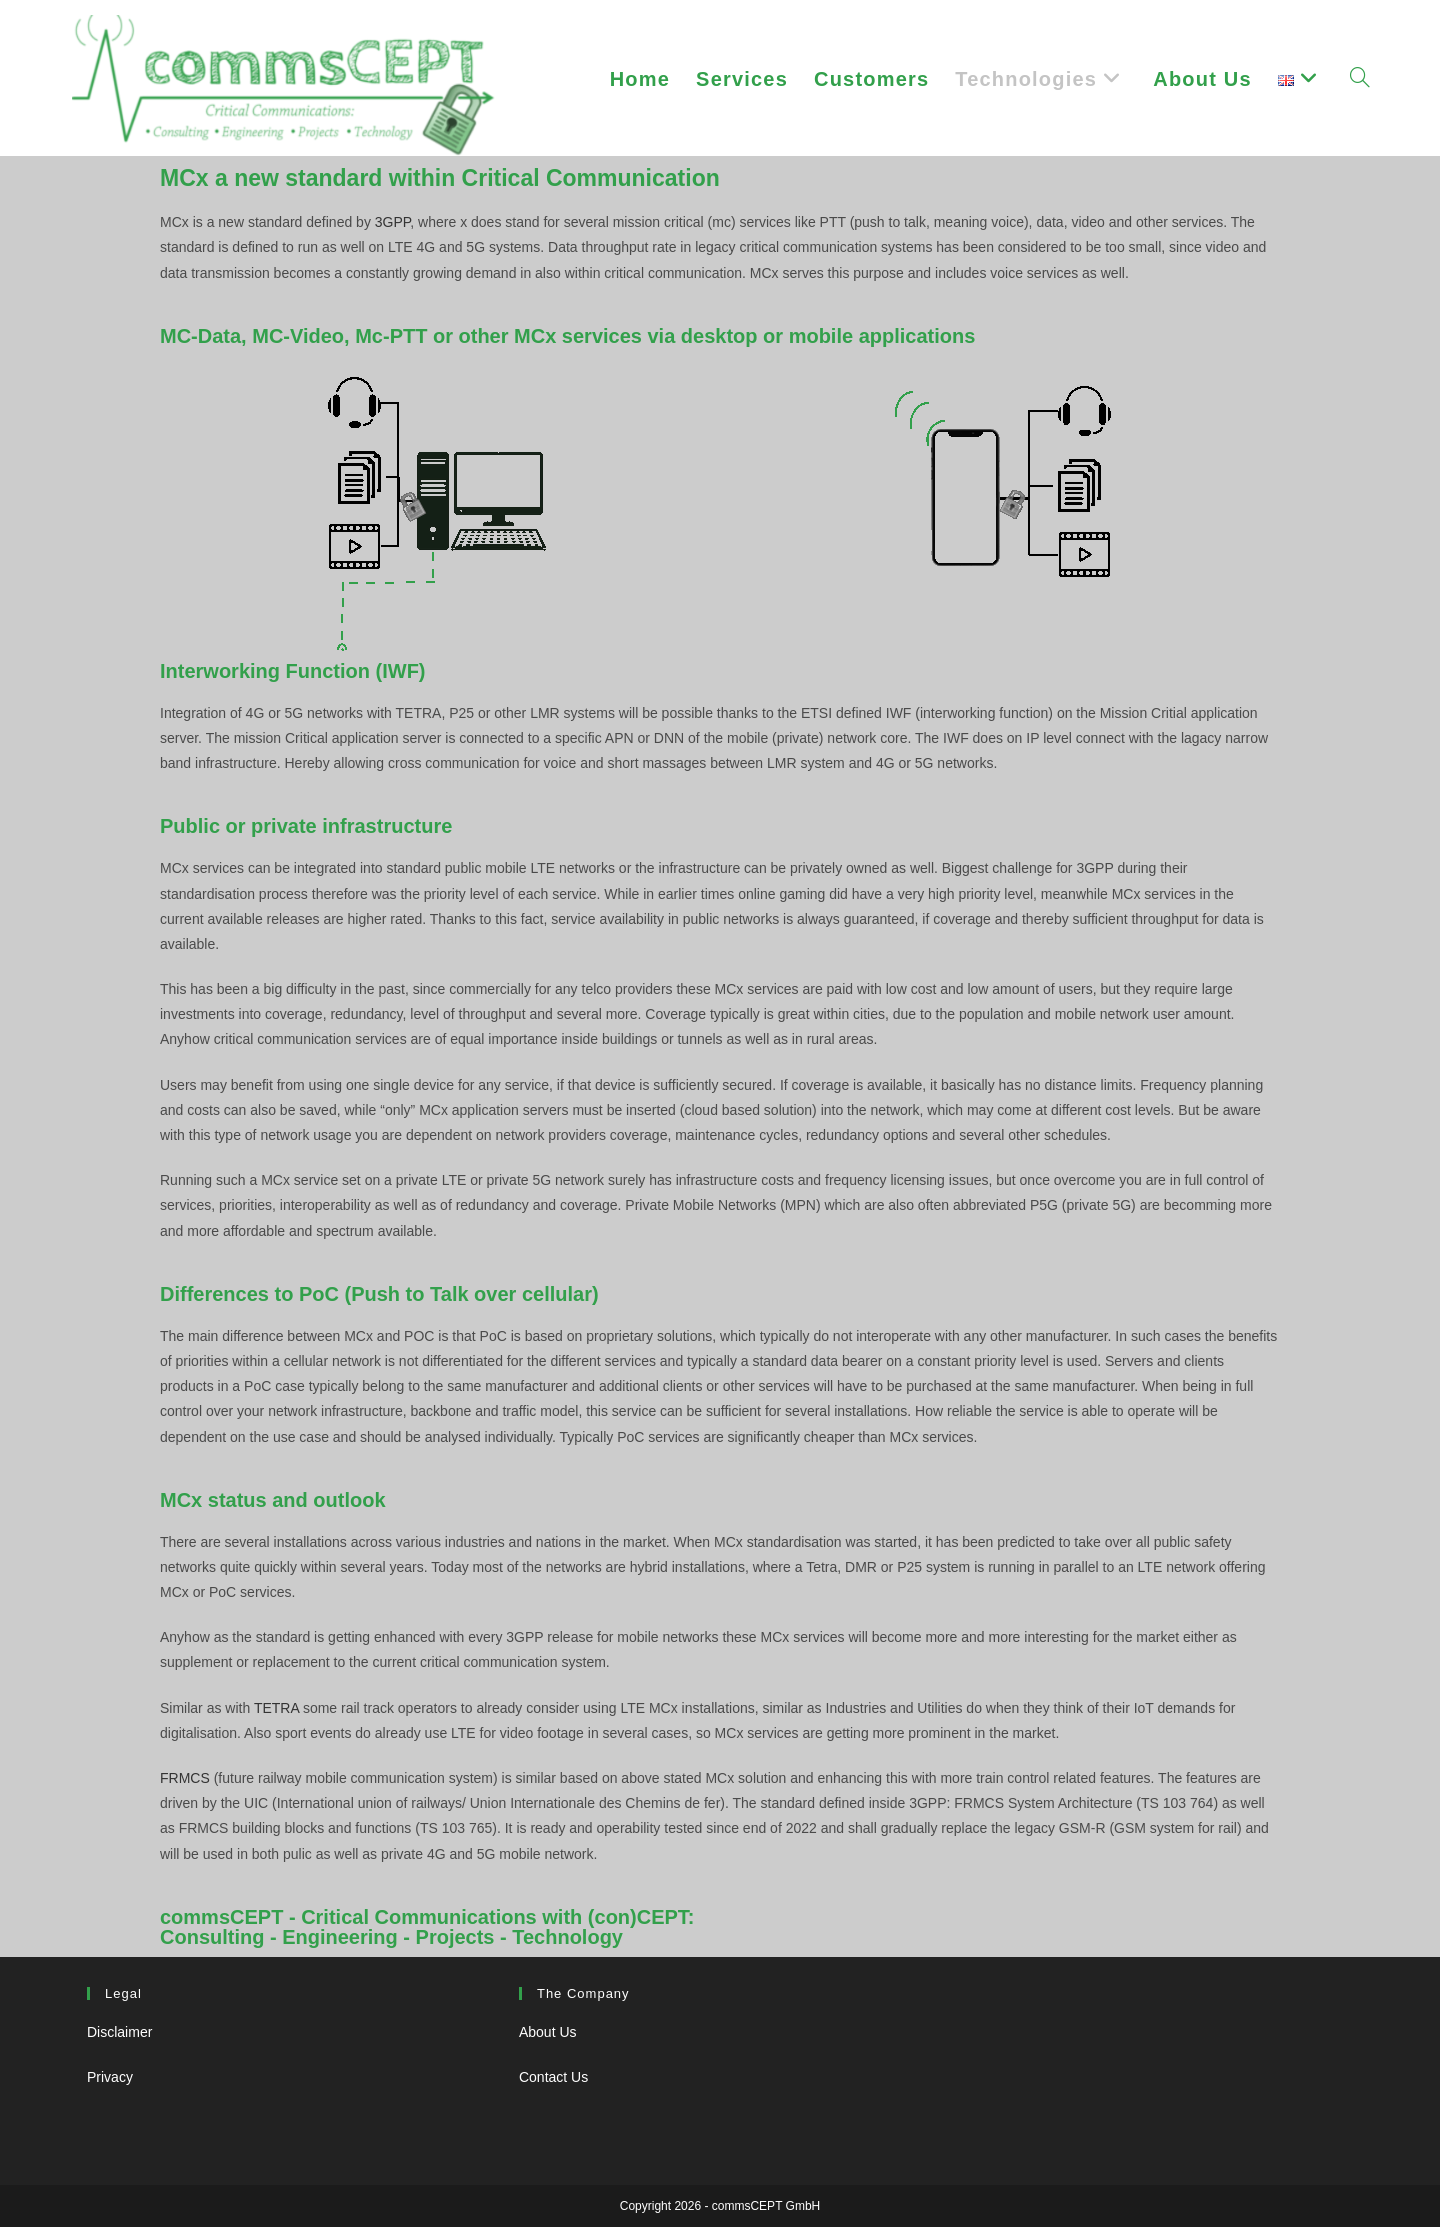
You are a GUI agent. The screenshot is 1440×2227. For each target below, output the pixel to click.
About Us (548, 2032)
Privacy (110, 2077)
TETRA (278, 1708)
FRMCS (185, 1778)
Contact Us (553, 2077)
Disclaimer (119, 2032)
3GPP (393, 222)
